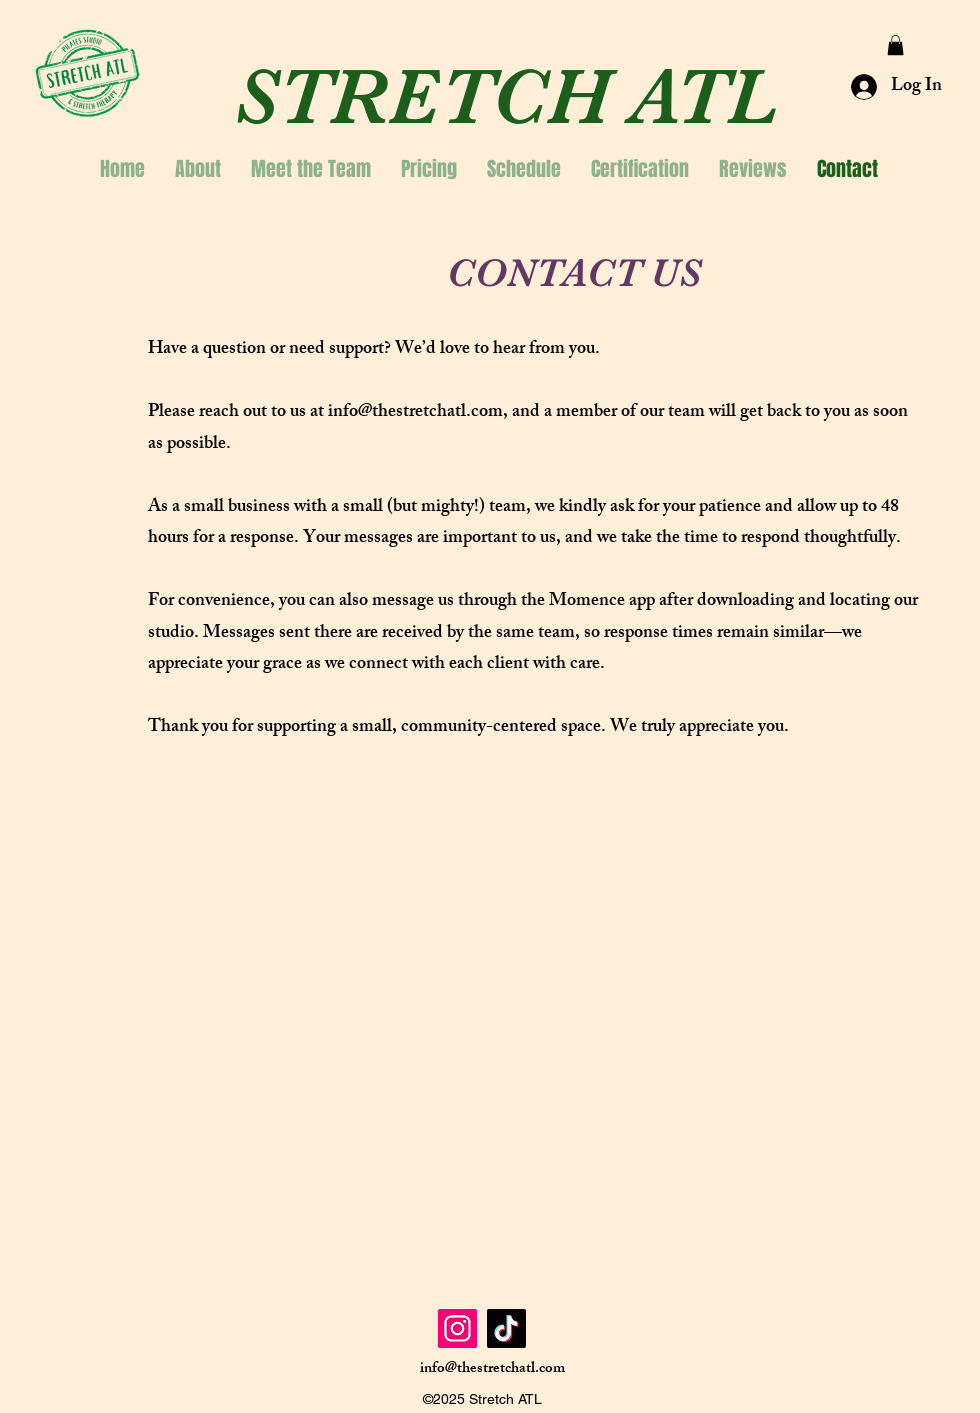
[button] (895, 45)
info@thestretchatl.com (415, 413)
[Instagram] (457, 1328)
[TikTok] (506, 1328)
